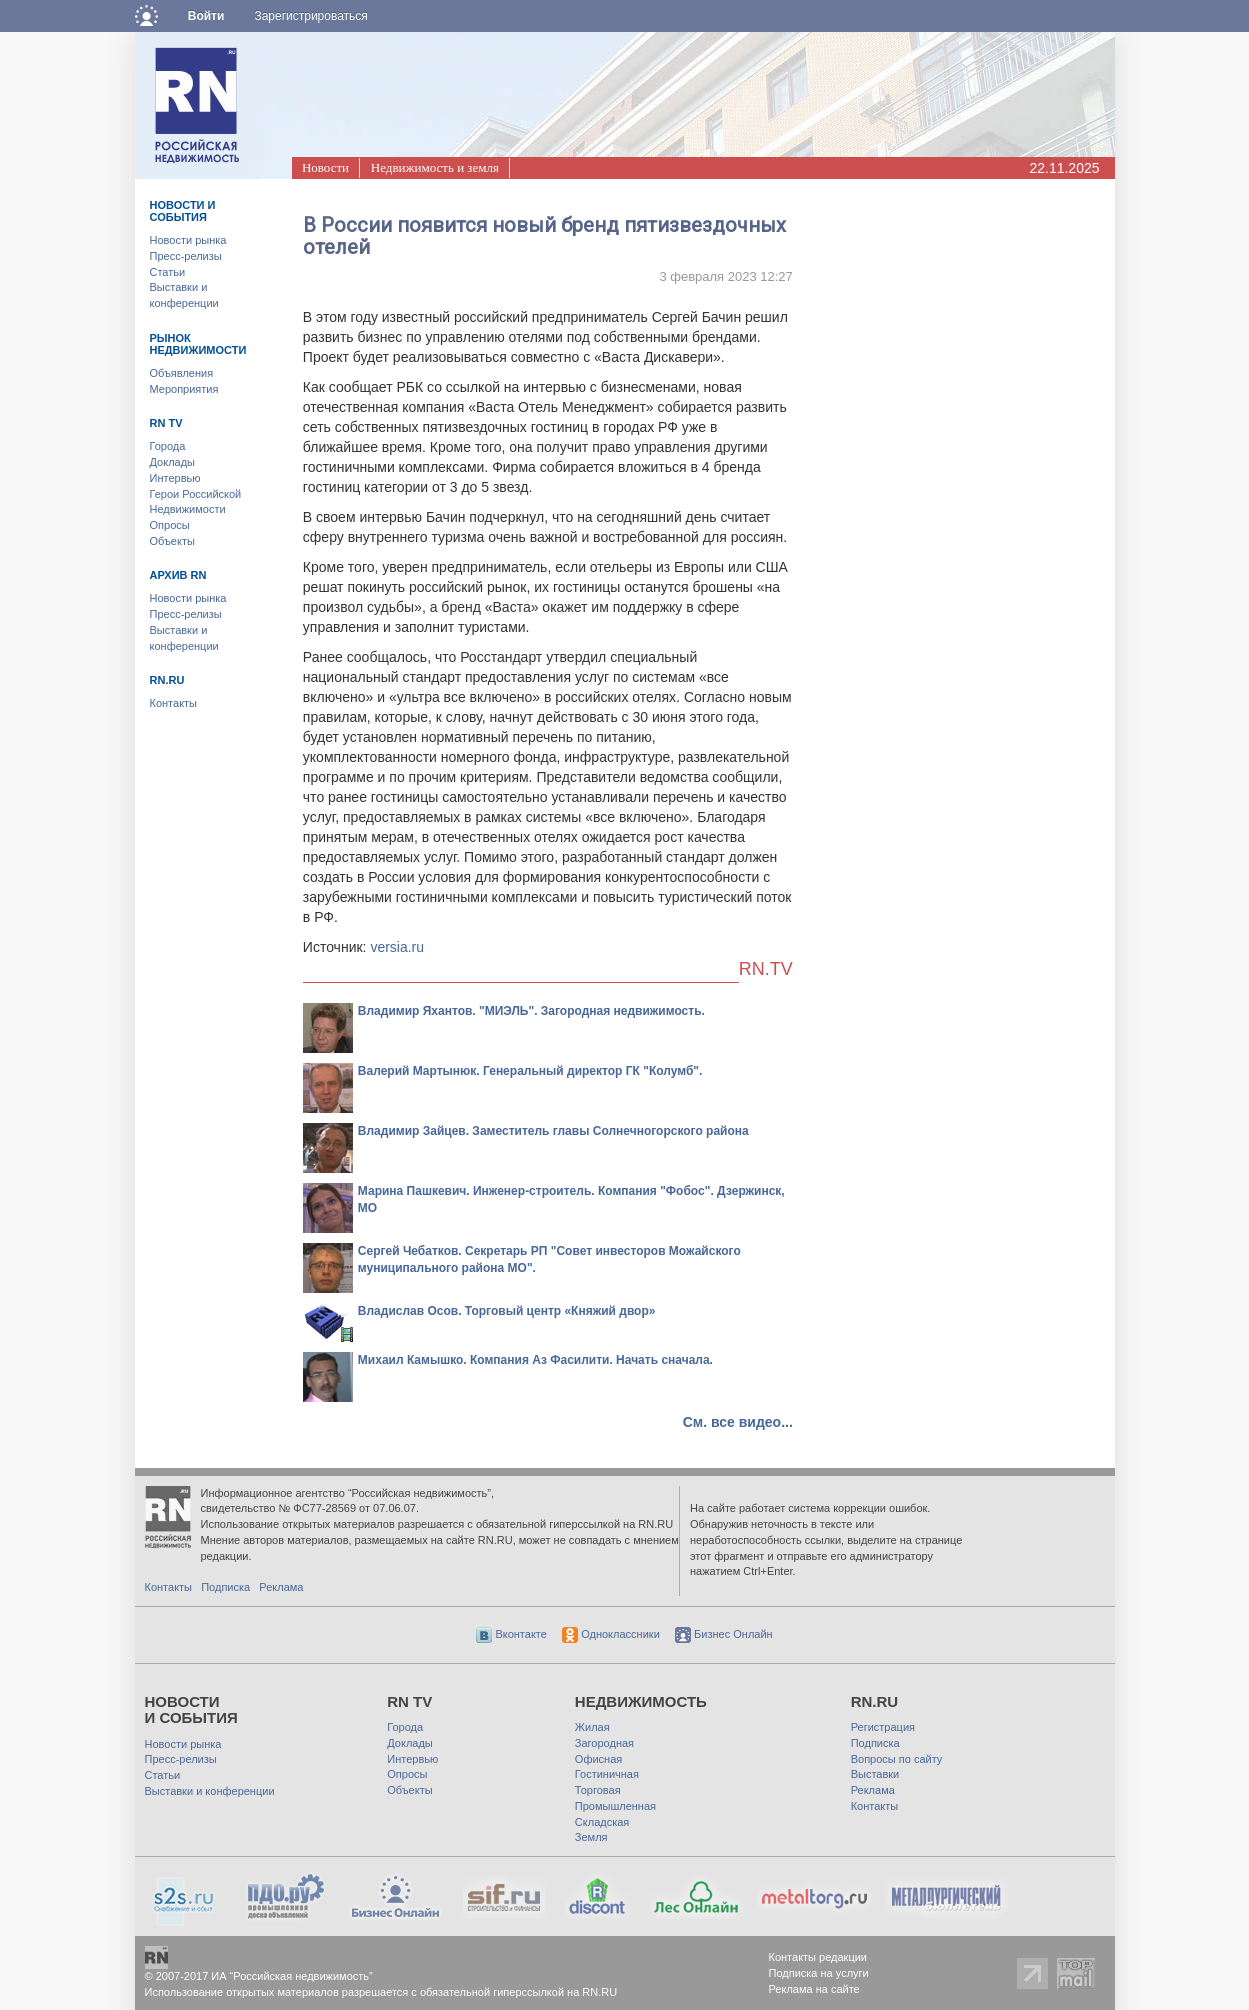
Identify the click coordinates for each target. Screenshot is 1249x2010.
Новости (325, 167)
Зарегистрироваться (310, 16)
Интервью (175, 478)
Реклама (281, 1587)
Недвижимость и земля (435, 167)
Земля (591, 1837)
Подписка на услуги (819, 1973)
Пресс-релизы (186, 256)
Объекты (172, 541)
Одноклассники (611, 1634)
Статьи (168, 272)
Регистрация (883, 1727)
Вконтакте (511, 1634)
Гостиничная (607, 1774)
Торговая (598, 1790)
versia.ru (397, 947)
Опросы (170, 525)
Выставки (875, 1774)
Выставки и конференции (210, 1791)
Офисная (598, 1759)
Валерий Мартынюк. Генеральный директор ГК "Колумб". (530, 1071)
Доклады (173, 462)
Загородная (604, 1743)
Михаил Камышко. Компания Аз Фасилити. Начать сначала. (535, 1360)
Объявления (182, 373)
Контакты (174, 703)
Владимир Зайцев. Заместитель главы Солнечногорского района (553, 1131)
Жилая (592, 1727)
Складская (602, 1822)
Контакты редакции (818, 1957)
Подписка (225, 1587)
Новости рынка (188, 240)
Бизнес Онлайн (724, 1634)
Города (168, 446)
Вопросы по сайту (897, 1759)
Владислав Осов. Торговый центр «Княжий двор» (507, 1311)
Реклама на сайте (814, 1989)
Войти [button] (206, 16)
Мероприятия (184, 389)
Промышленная (615, 1806)
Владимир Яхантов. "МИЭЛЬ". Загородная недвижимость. (531, 1011)
